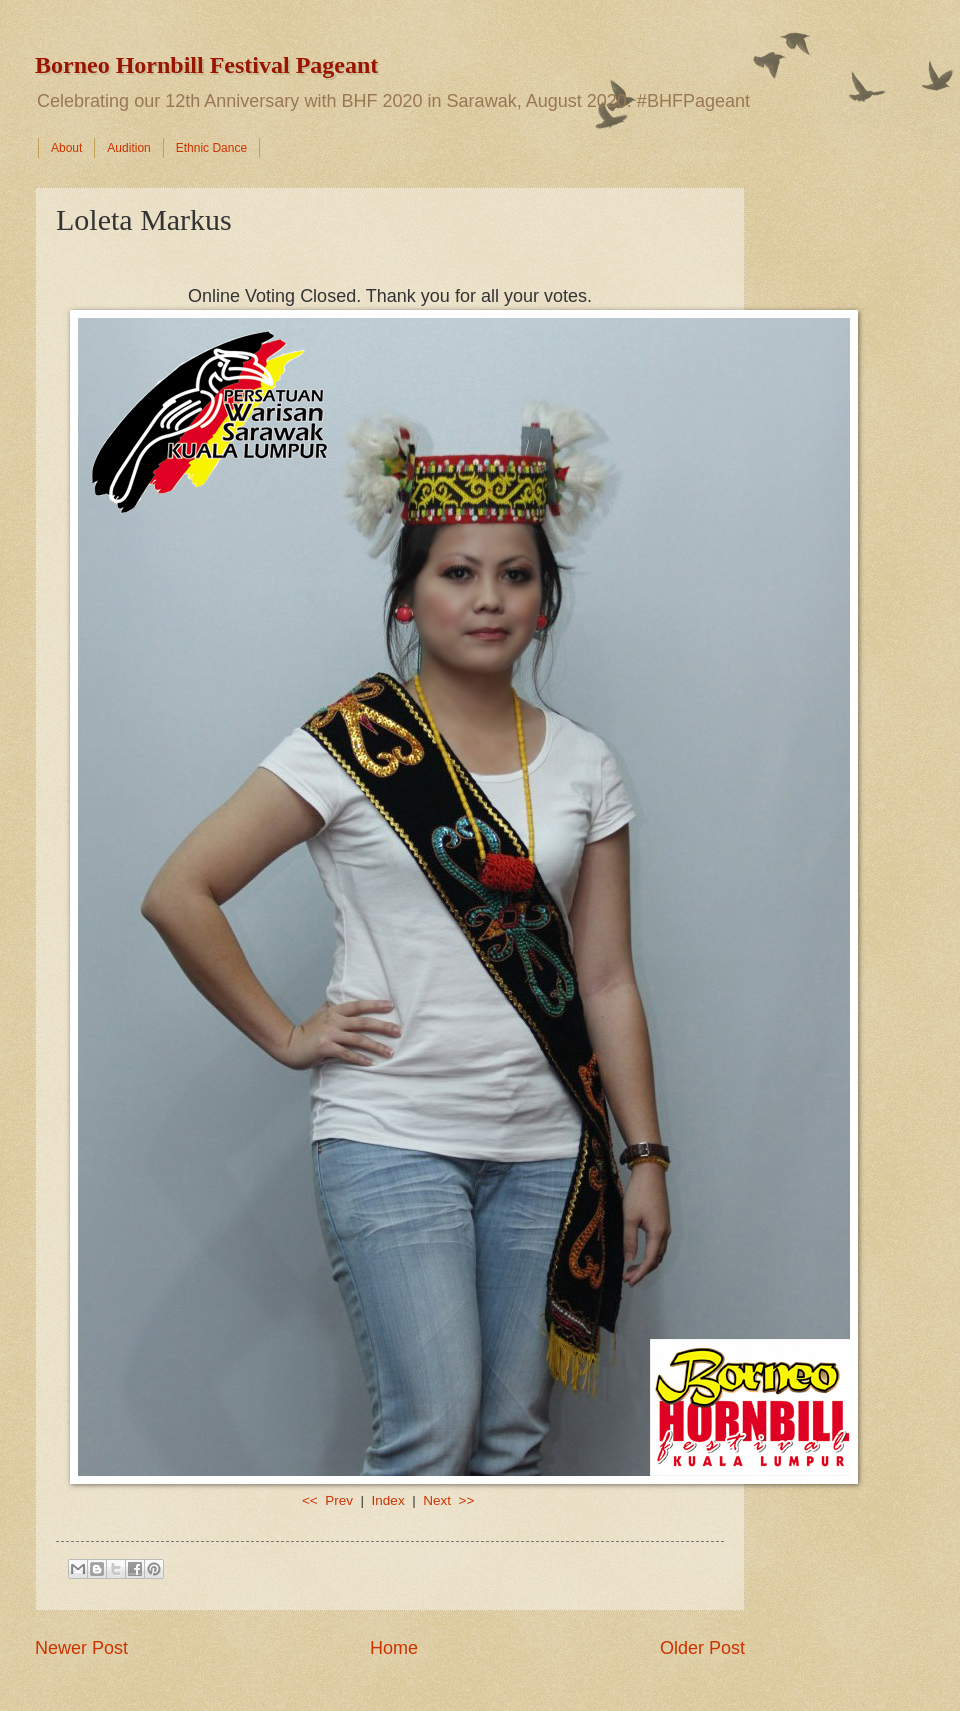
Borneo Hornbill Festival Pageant (206, 65)
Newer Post (81, 1648)
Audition (128, 148)
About (66, 148)
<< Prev (329, 1500)
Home (394, 1648)
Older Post (702, 1648)
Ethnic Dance (211, 148)
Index (388, 1500)
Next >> (448, 1500)
